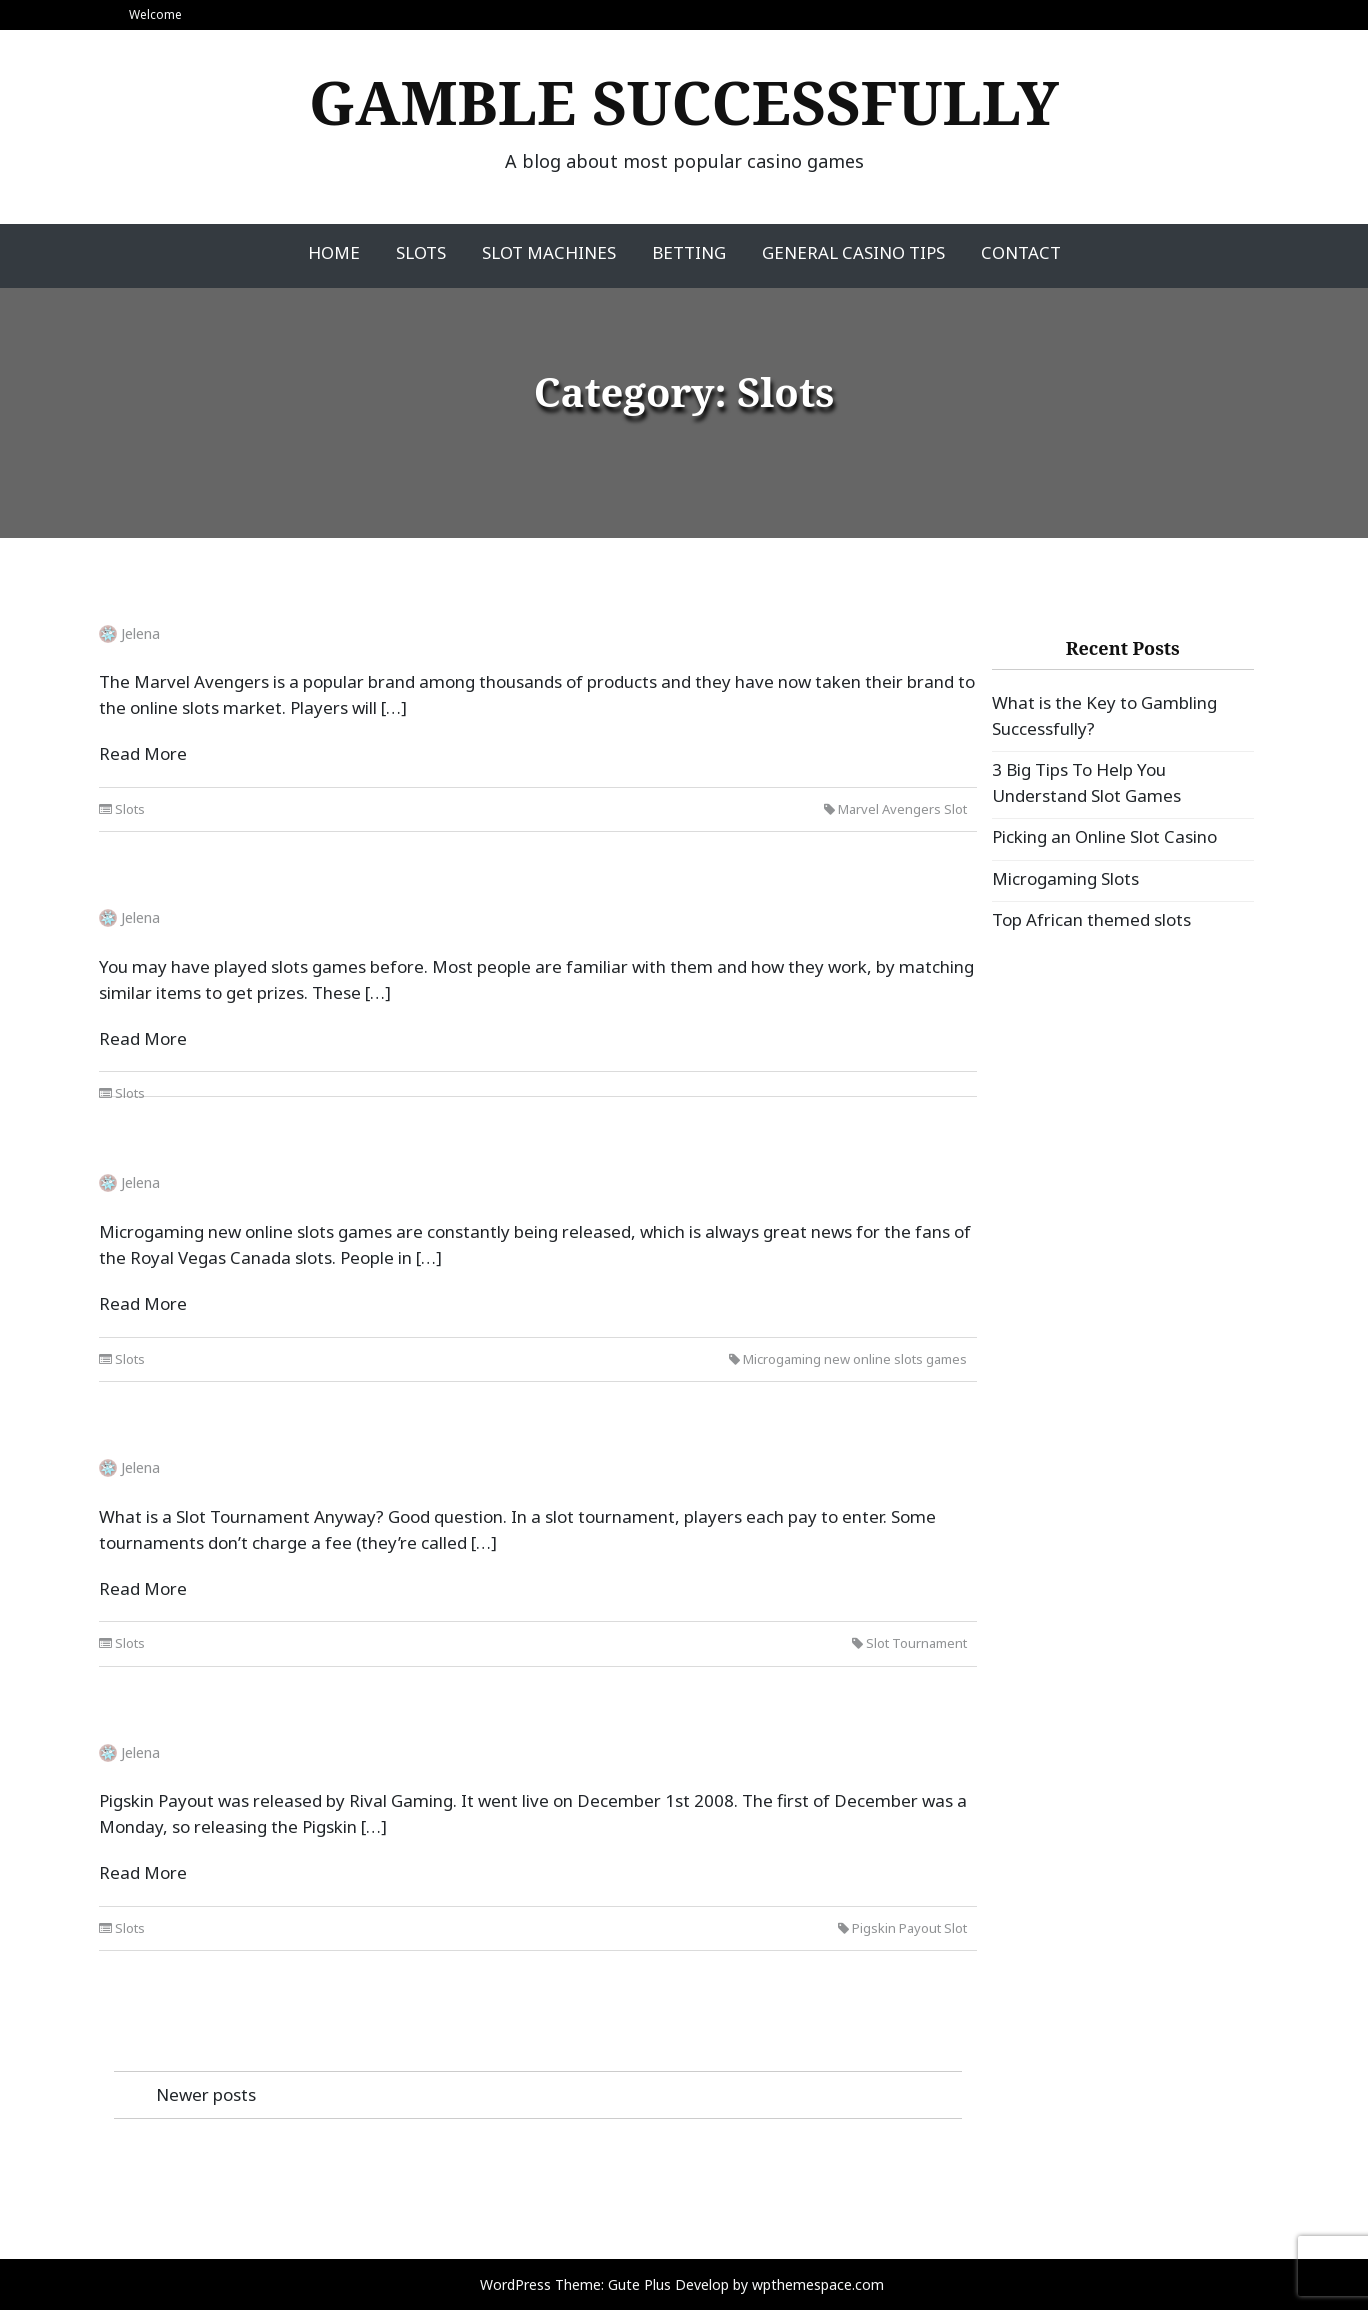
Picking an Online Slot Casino (1104, 836)
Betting (689, 252)
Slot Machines (549, 252)
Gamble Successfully (684, 102)
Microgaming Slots (1065, 878)
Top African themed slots (1091, 919)
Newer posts (206, 2094)
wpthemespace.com (818, 2284)
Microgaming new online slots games (855, 1359)
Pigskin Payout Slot (909, 1928)
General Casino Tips (853, 252)
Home (334, 252)
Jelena (140, 633)
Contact (1021, 252)
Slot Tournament (916, 1643)
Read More (143, 753)
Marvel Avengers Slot (902, 809)
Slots (421, 252)
